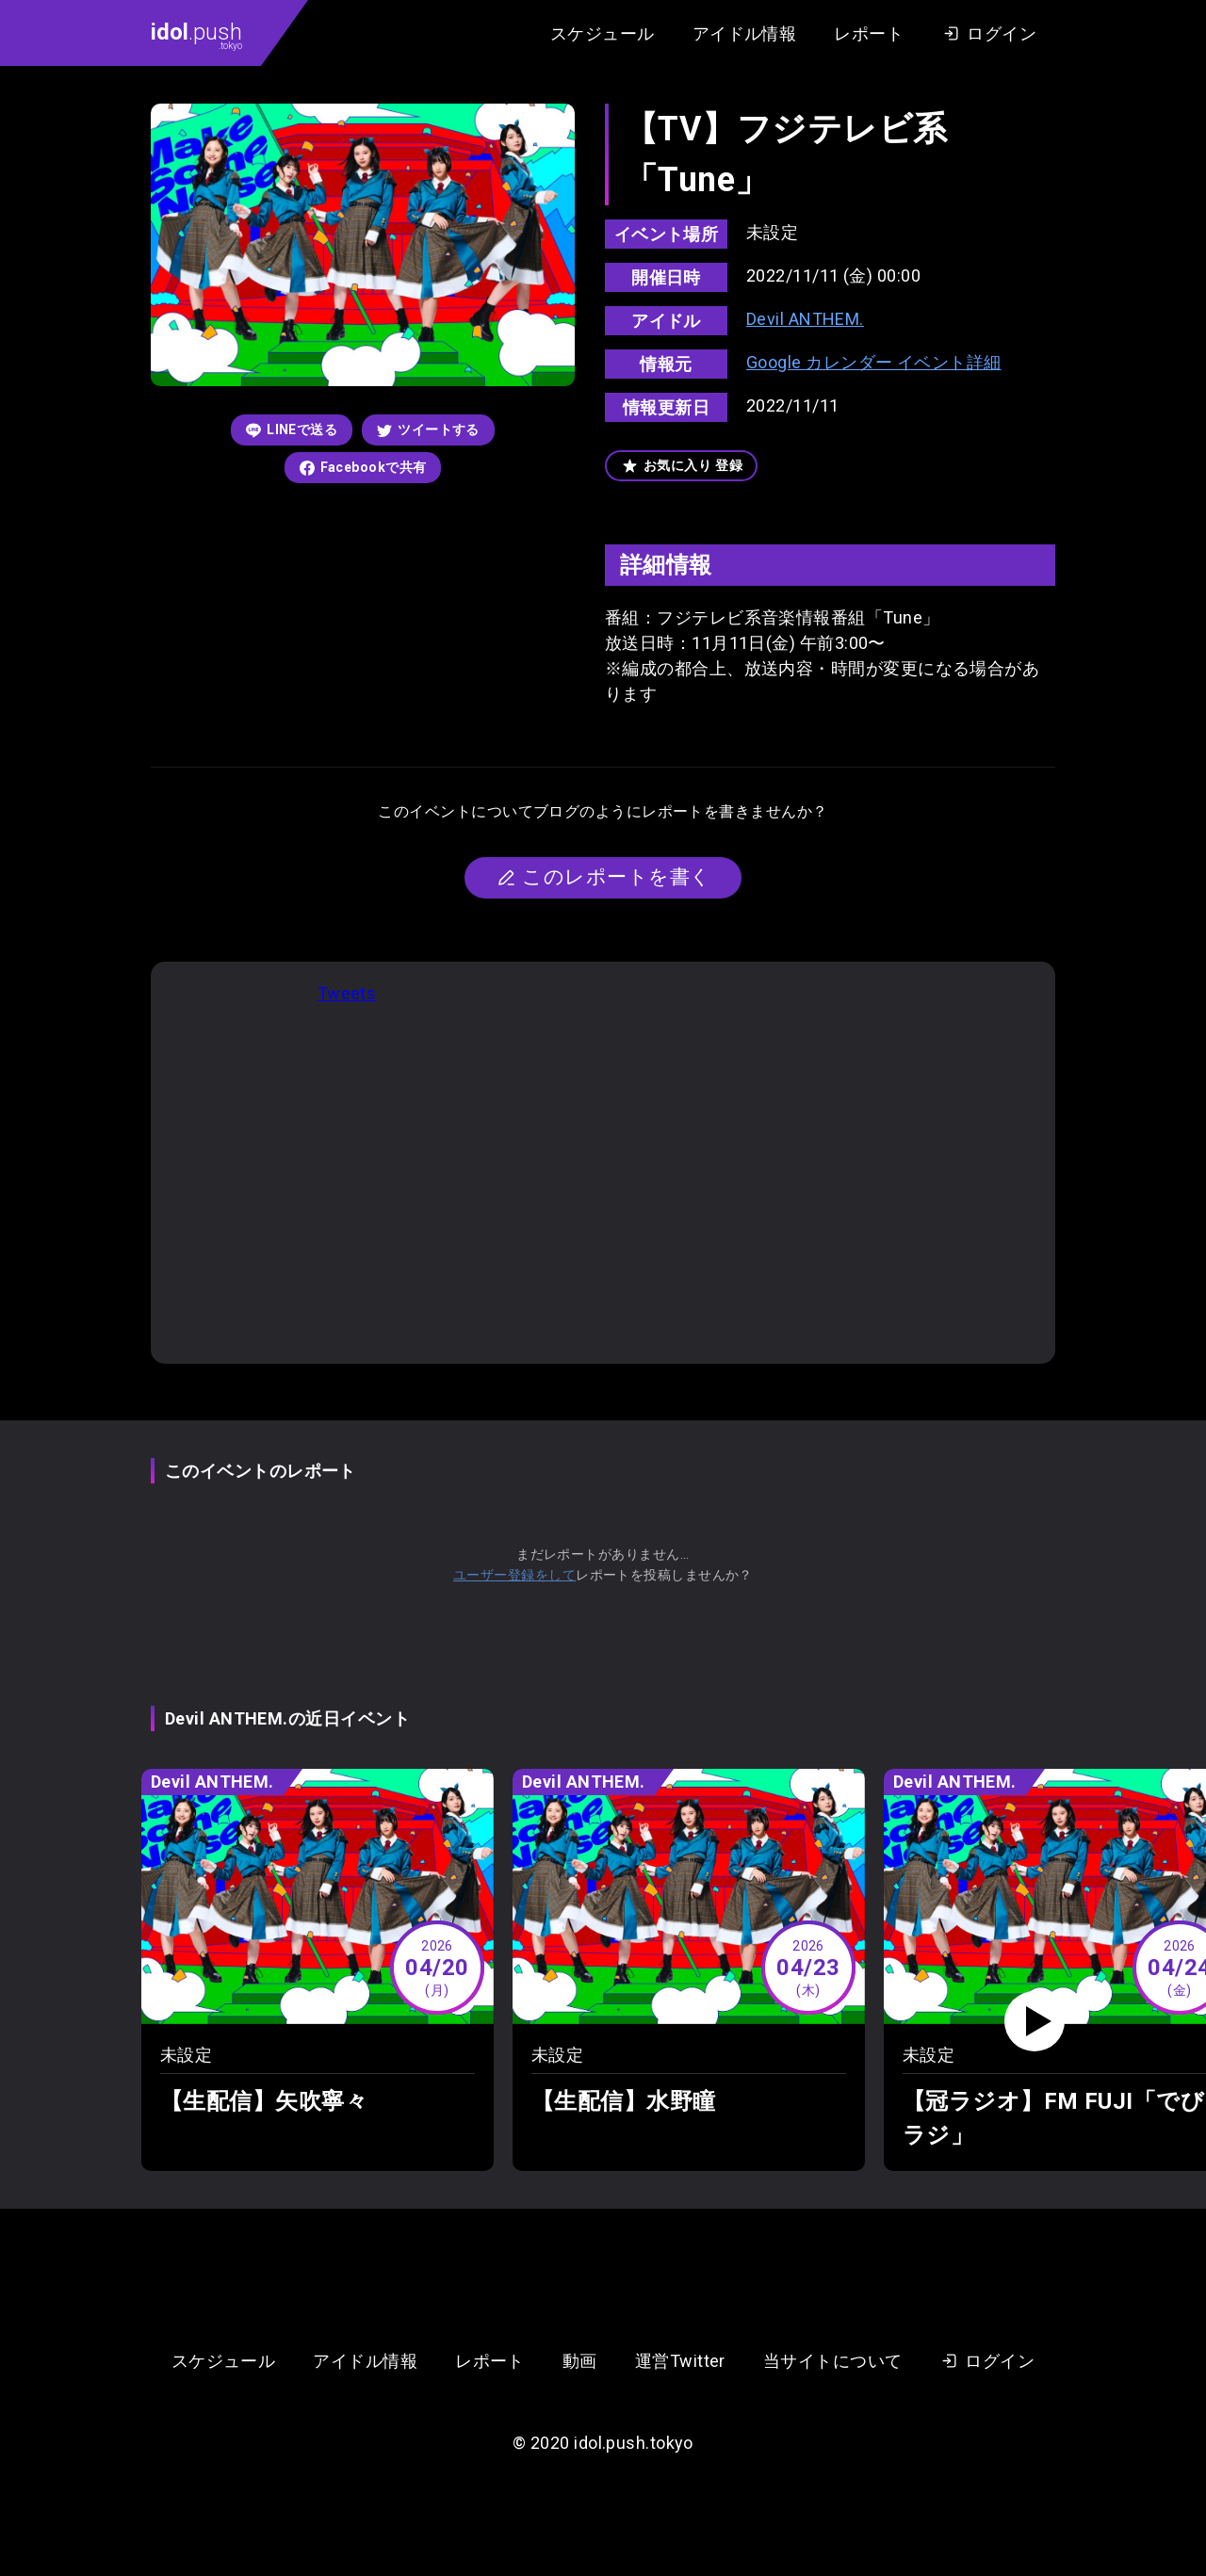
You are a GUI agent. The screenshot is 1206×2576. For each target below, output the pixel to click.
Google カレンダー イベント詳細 (874, 362)
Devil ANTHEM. (805, 319)
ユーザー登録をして (514, 1574)
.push (196, 35)
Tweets (347, 993)
